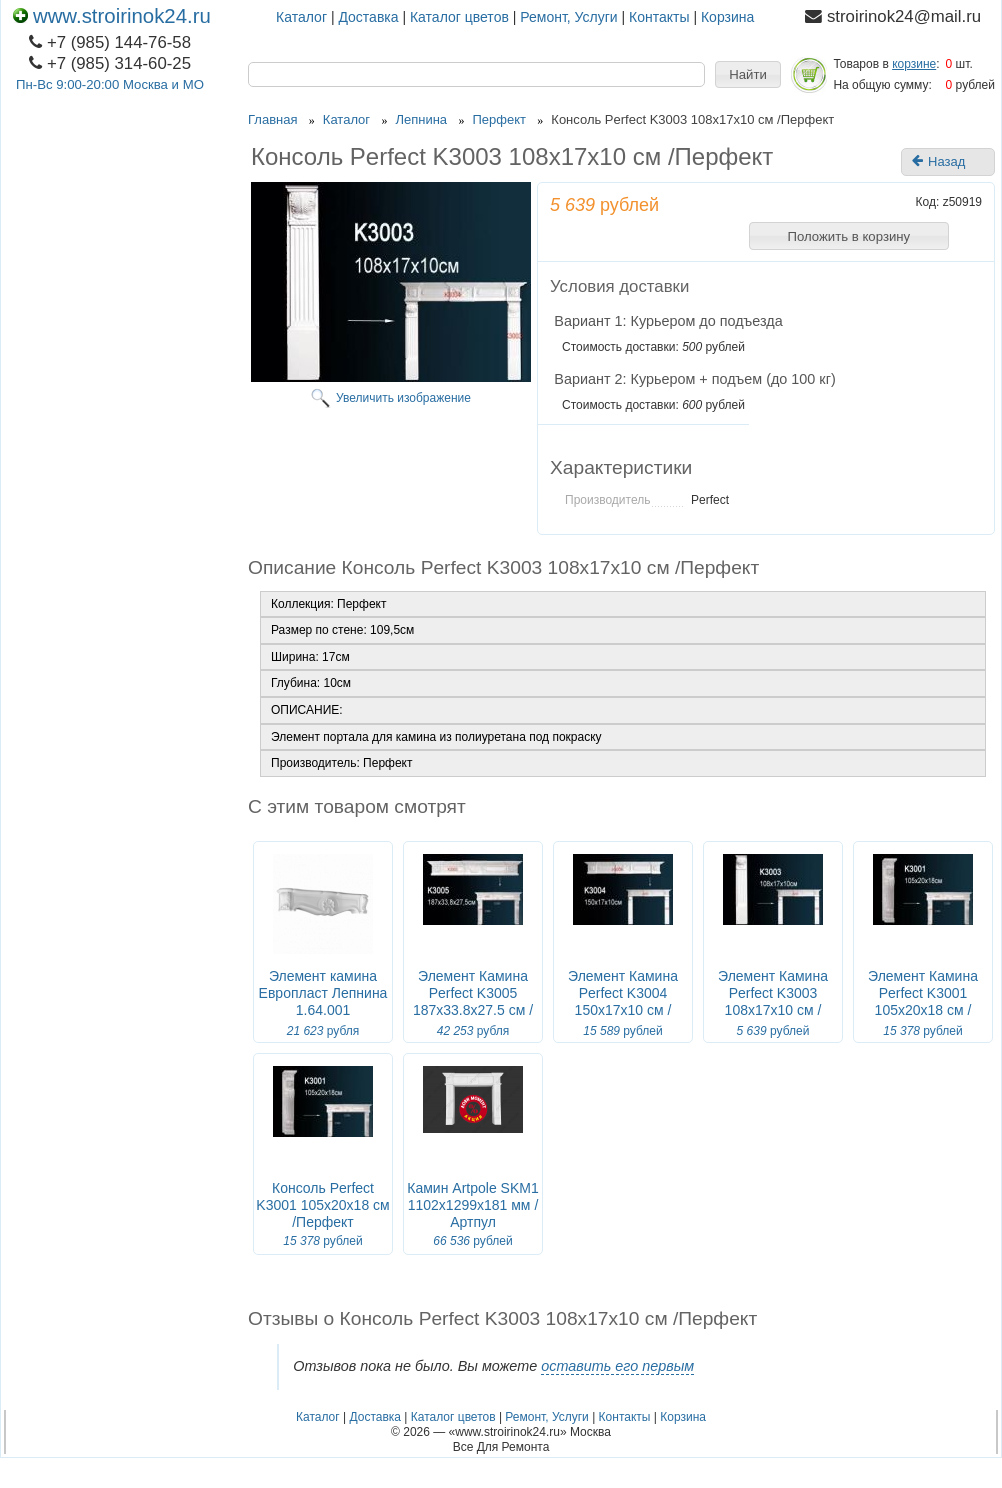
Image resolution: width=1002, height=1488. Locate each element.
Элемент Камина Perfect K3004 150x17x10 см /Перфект (623, 1001)
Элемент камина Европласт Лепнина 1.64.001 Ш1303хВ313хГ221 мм (323, 1010)
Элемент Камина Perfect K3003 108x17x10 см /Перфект (773, 1001)
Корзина (727, 17)
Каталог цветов (459, 17)
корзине (914, 64)
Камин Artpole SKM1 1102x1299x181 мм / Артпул (472, 1205)
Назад (938, 162)
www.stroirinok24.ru (112, 16)
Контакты (659, 17)
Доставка (368, 17)
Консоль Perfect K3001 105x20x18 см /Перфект (322, 1205)
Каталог (301, 17)
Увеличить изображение (403, 398)
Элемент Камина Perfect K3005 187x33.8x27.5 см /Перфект (473, 1001)
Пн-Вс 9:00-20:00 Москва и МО (110, 84)
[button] (748, 75)
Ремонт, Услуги (568, 17)
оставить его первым (617, 1366)
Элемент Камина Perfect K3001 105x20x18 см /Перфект (923, 1001)
